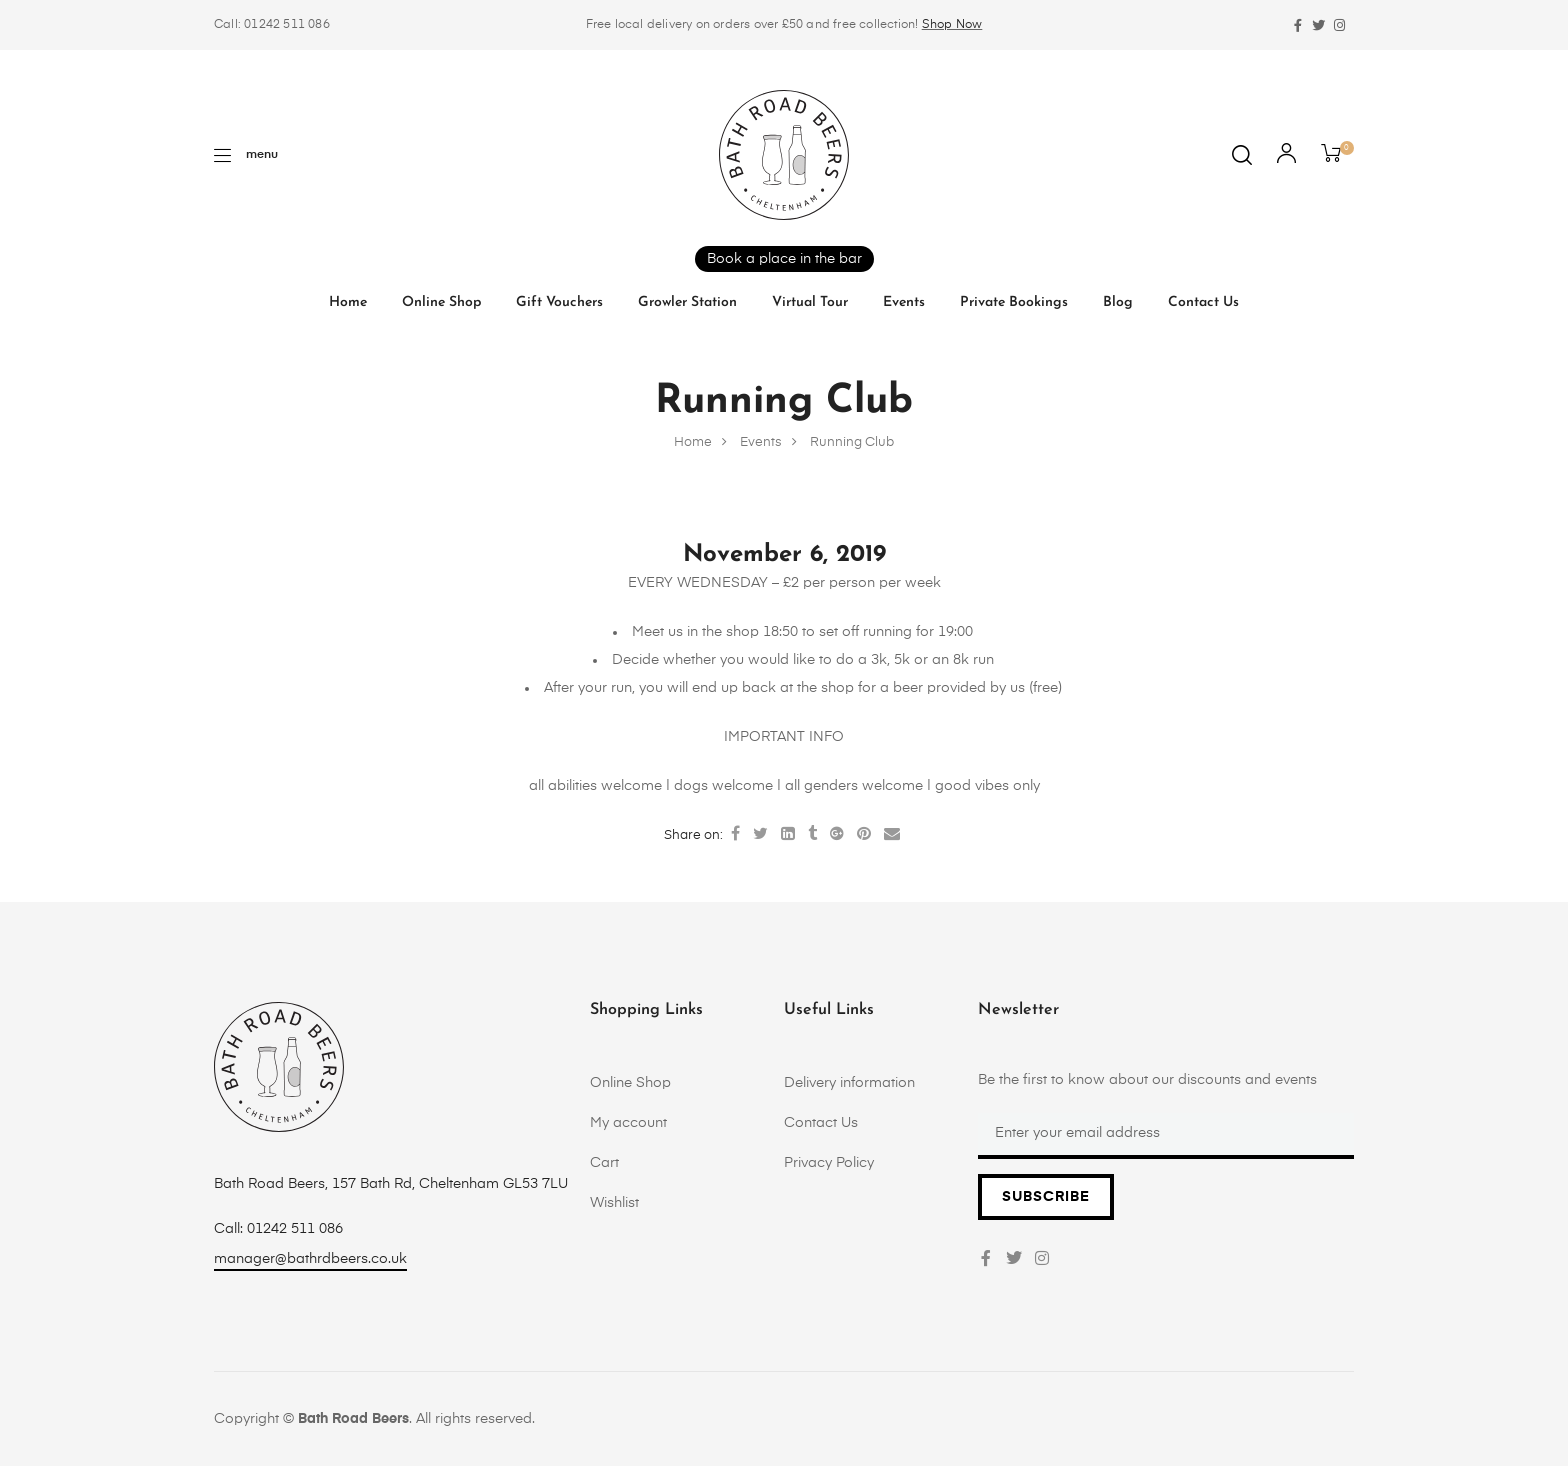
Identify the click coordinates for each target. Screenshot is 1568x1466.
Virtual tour (810, 302)
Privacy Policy (829, 1163)
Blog (1118, 302)
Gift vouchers (559, 302)
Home (348, 302)
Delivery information (849, 1083)
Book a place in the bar (784, 259)
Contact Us (1203, 302)
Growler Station (687, 302)
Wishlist (614, 1203)
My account (628, 1123)
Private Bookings (1014, 302)
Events (904, 302)
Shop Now (952, 25)
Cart (604, 1163)
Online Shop (441, 302)
